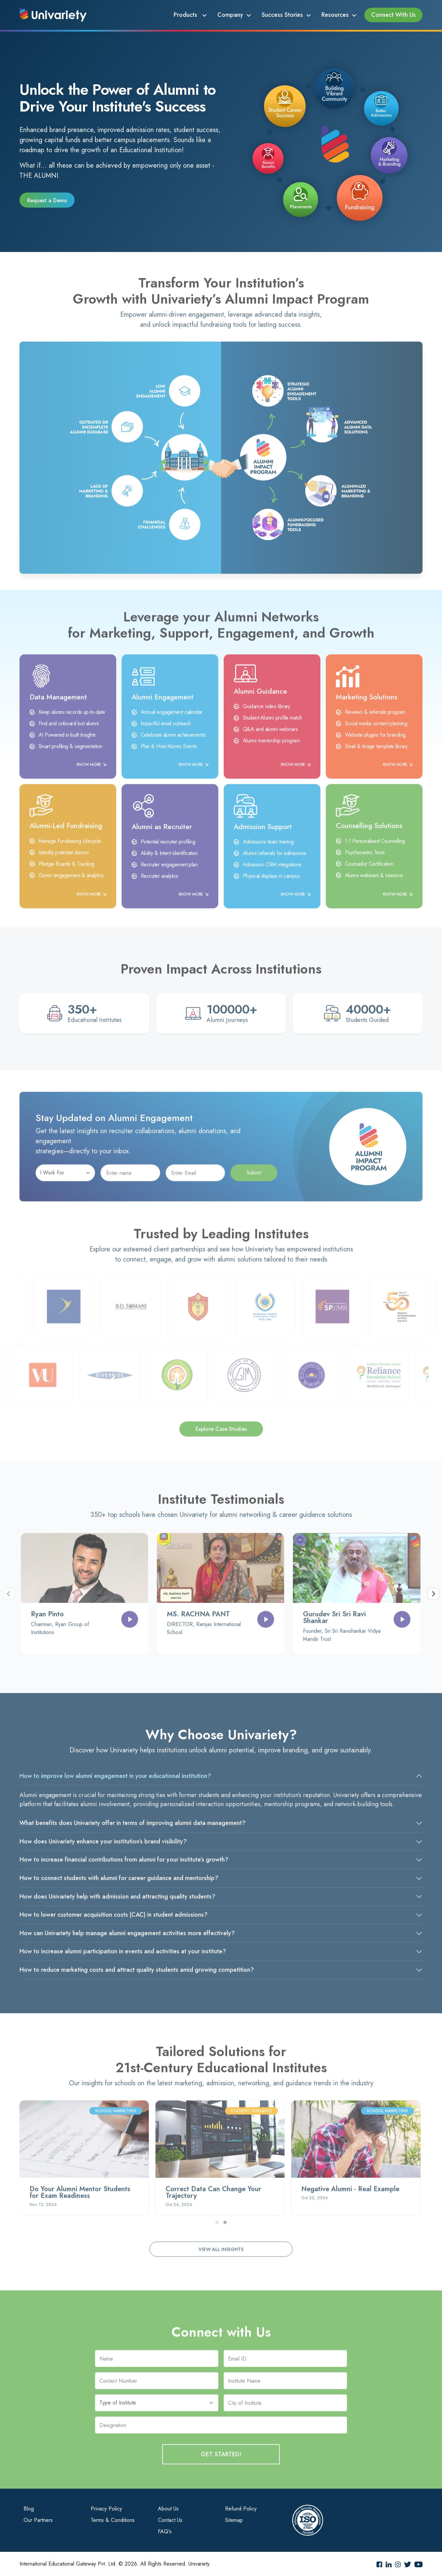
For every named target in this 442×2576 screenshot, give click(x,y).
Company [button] (230, 14)
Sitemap (234, 2520)
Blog (29, 2508)
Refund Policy (241, 2508)
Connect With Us (393, 14)
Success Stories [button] (282, 14)
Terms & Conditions (113, 2520)
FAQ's (165, 2531)
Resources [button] (335, 14)
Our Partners (38, 2520)
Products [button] (186, 14)
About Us (168, 2508)
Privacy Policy (106, 2508)
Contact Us (170, 2520)
